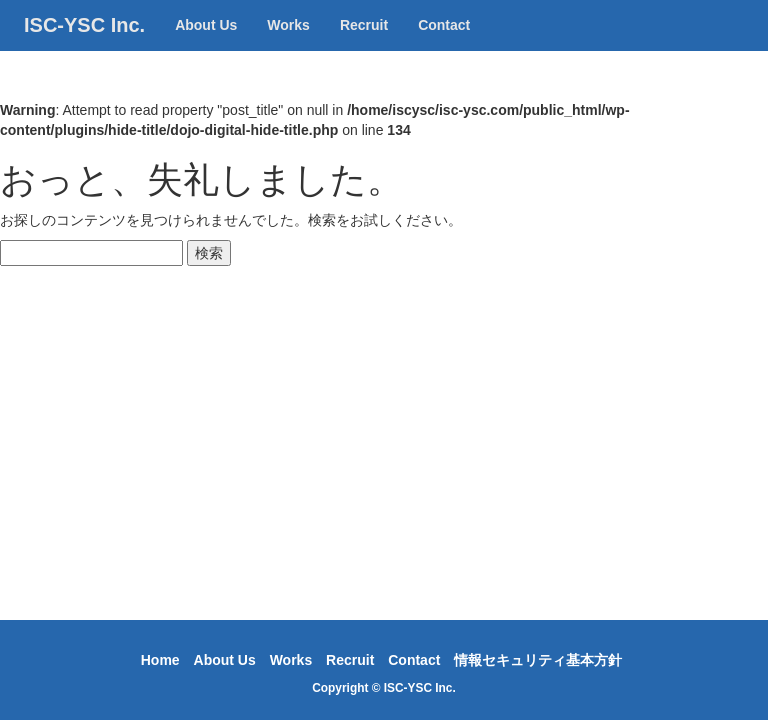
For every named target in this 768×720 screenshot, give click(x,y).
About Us (206, 45)
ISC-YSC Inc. (84, 45)
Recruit (364, 45)
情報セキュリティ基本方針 (538, 660)
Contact (444, 45)
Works (288, 45)
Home (160, 660)
